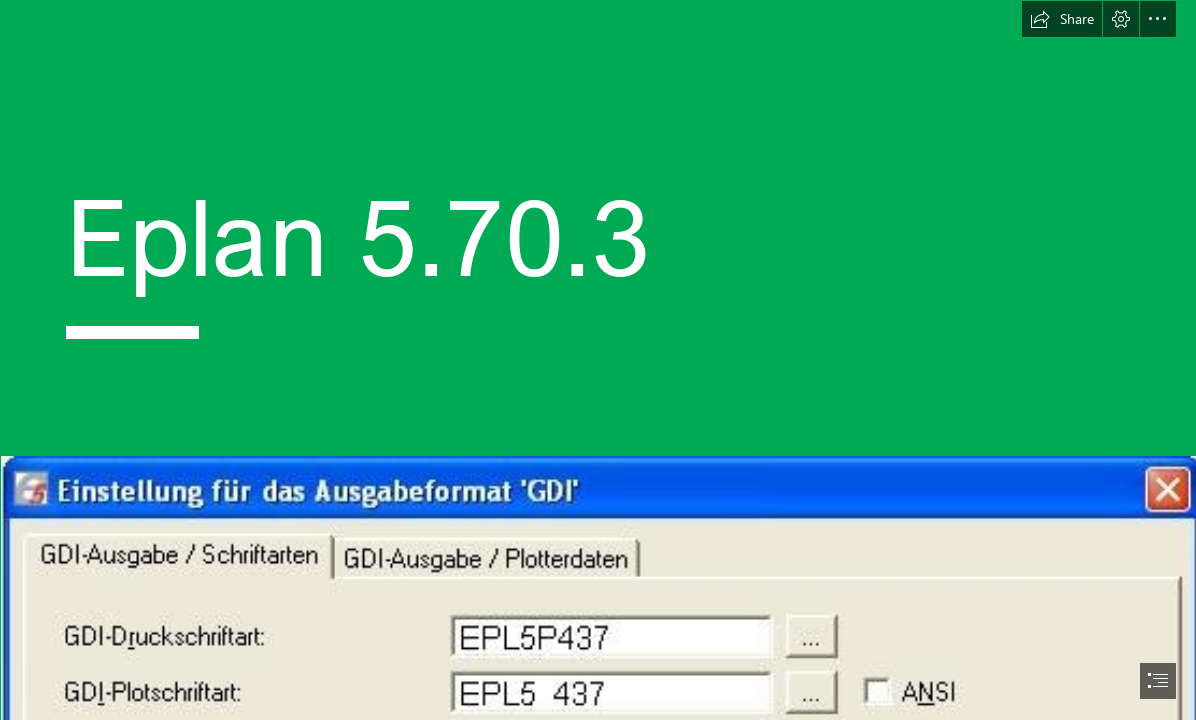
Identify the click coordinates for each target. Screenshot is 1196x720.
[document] (598, 360)
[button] (1062, 19)
